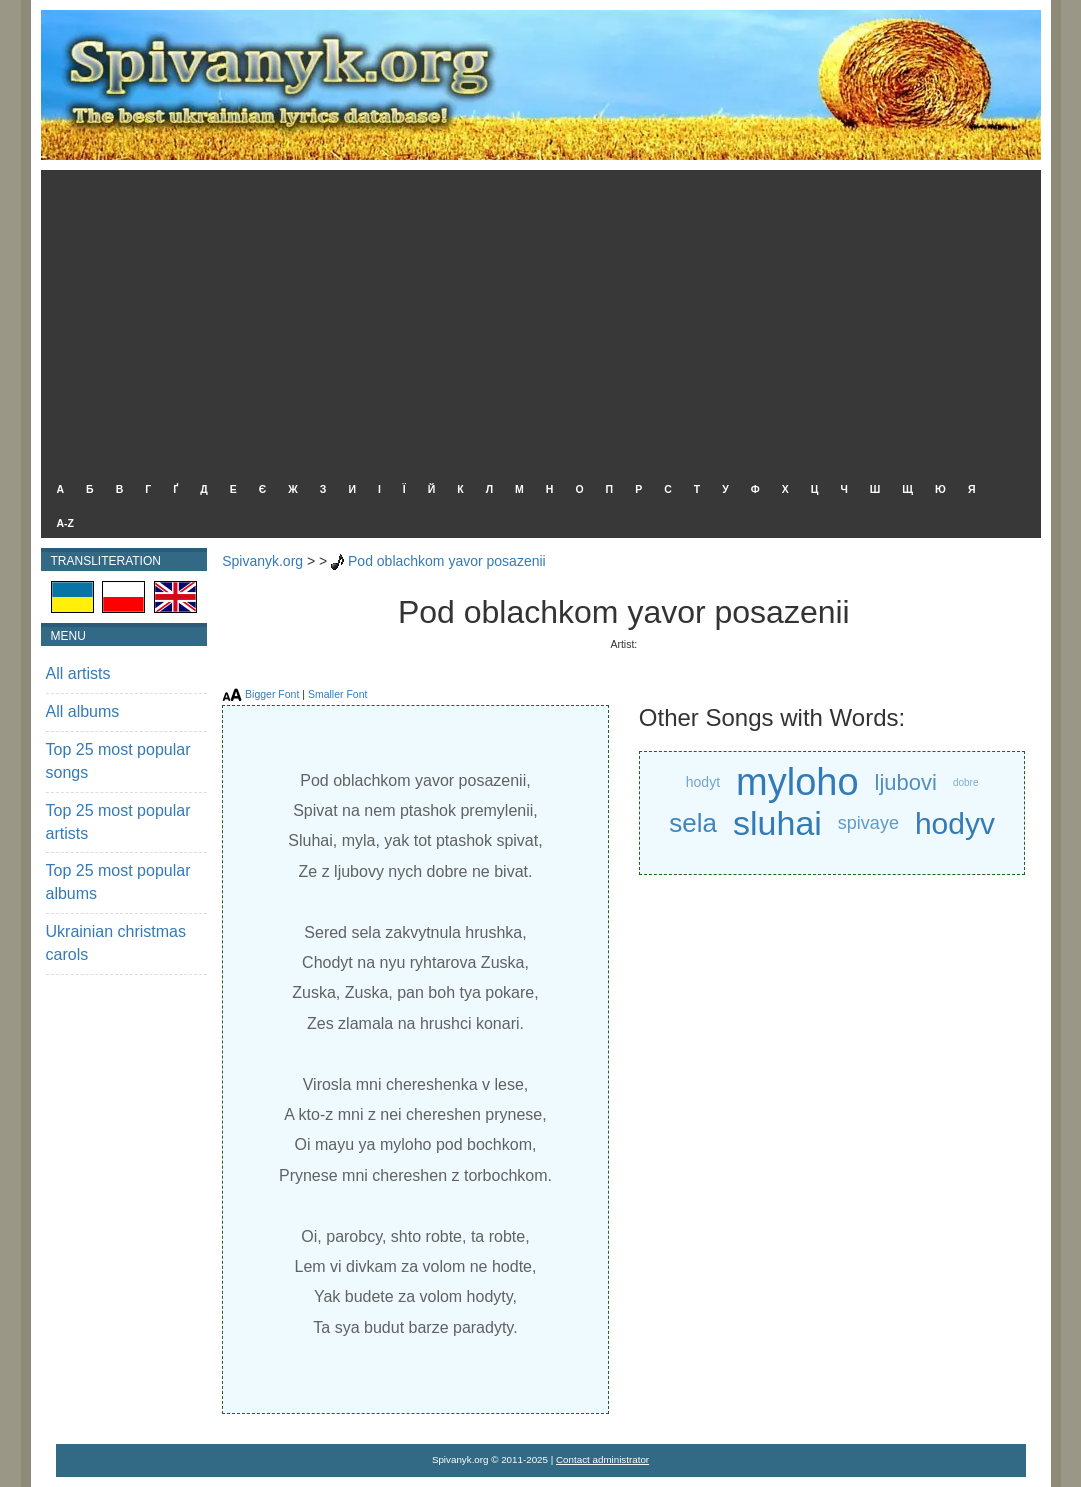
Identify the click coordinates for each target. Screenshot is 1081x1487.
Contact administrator (602, 1459)
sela (693, 823)
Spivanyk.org (262, 561)
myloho (797, 782)
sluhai (777, 823)
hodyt (703, 782)
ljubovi (906, 782)
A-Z (66, 523)
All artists (78, 673)
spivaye (868, 823)
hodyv (955, 823)
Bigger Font (272, 694)
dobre (966, 782)
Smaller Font (338, 694)
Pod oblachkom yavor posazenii (447, 561)
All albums (83, 711)
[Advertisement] (536, 320)
